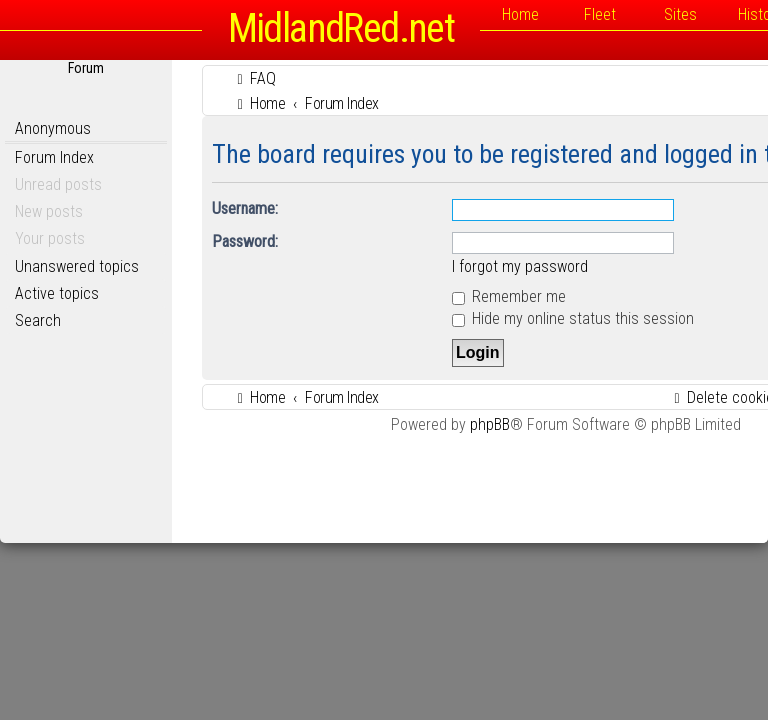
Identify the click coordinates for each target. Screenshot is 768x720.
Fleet (600, 14)
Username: (245, 208)
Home (520, 14)
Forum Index (54, 157)
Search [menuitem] (38, 320)
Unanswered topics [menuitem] (77, 266)
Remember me (509, 296)
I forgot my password (520, 266)
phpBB (490, 424)
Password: (245, 241)
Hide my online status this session (573, 318)
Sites (680, 14)
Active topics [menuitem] (57, 293)
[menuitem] (254, 78)
